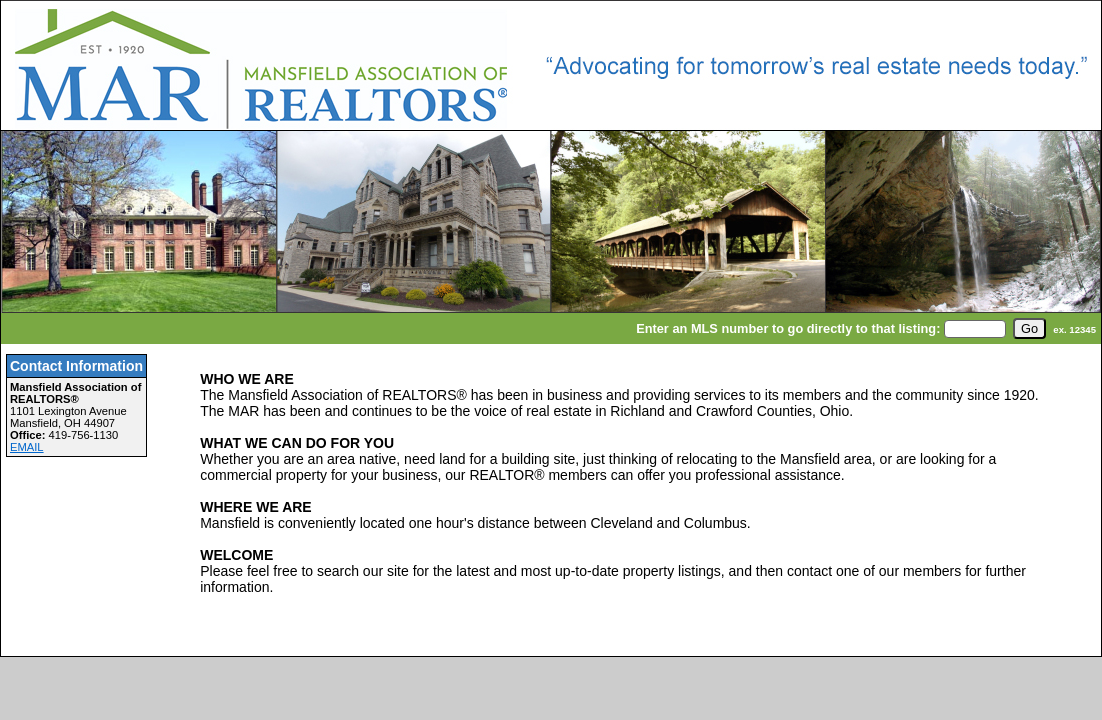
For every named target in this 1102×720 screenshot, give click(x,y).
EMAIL (27, 447)
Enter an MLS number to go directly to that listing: (788, 328)
